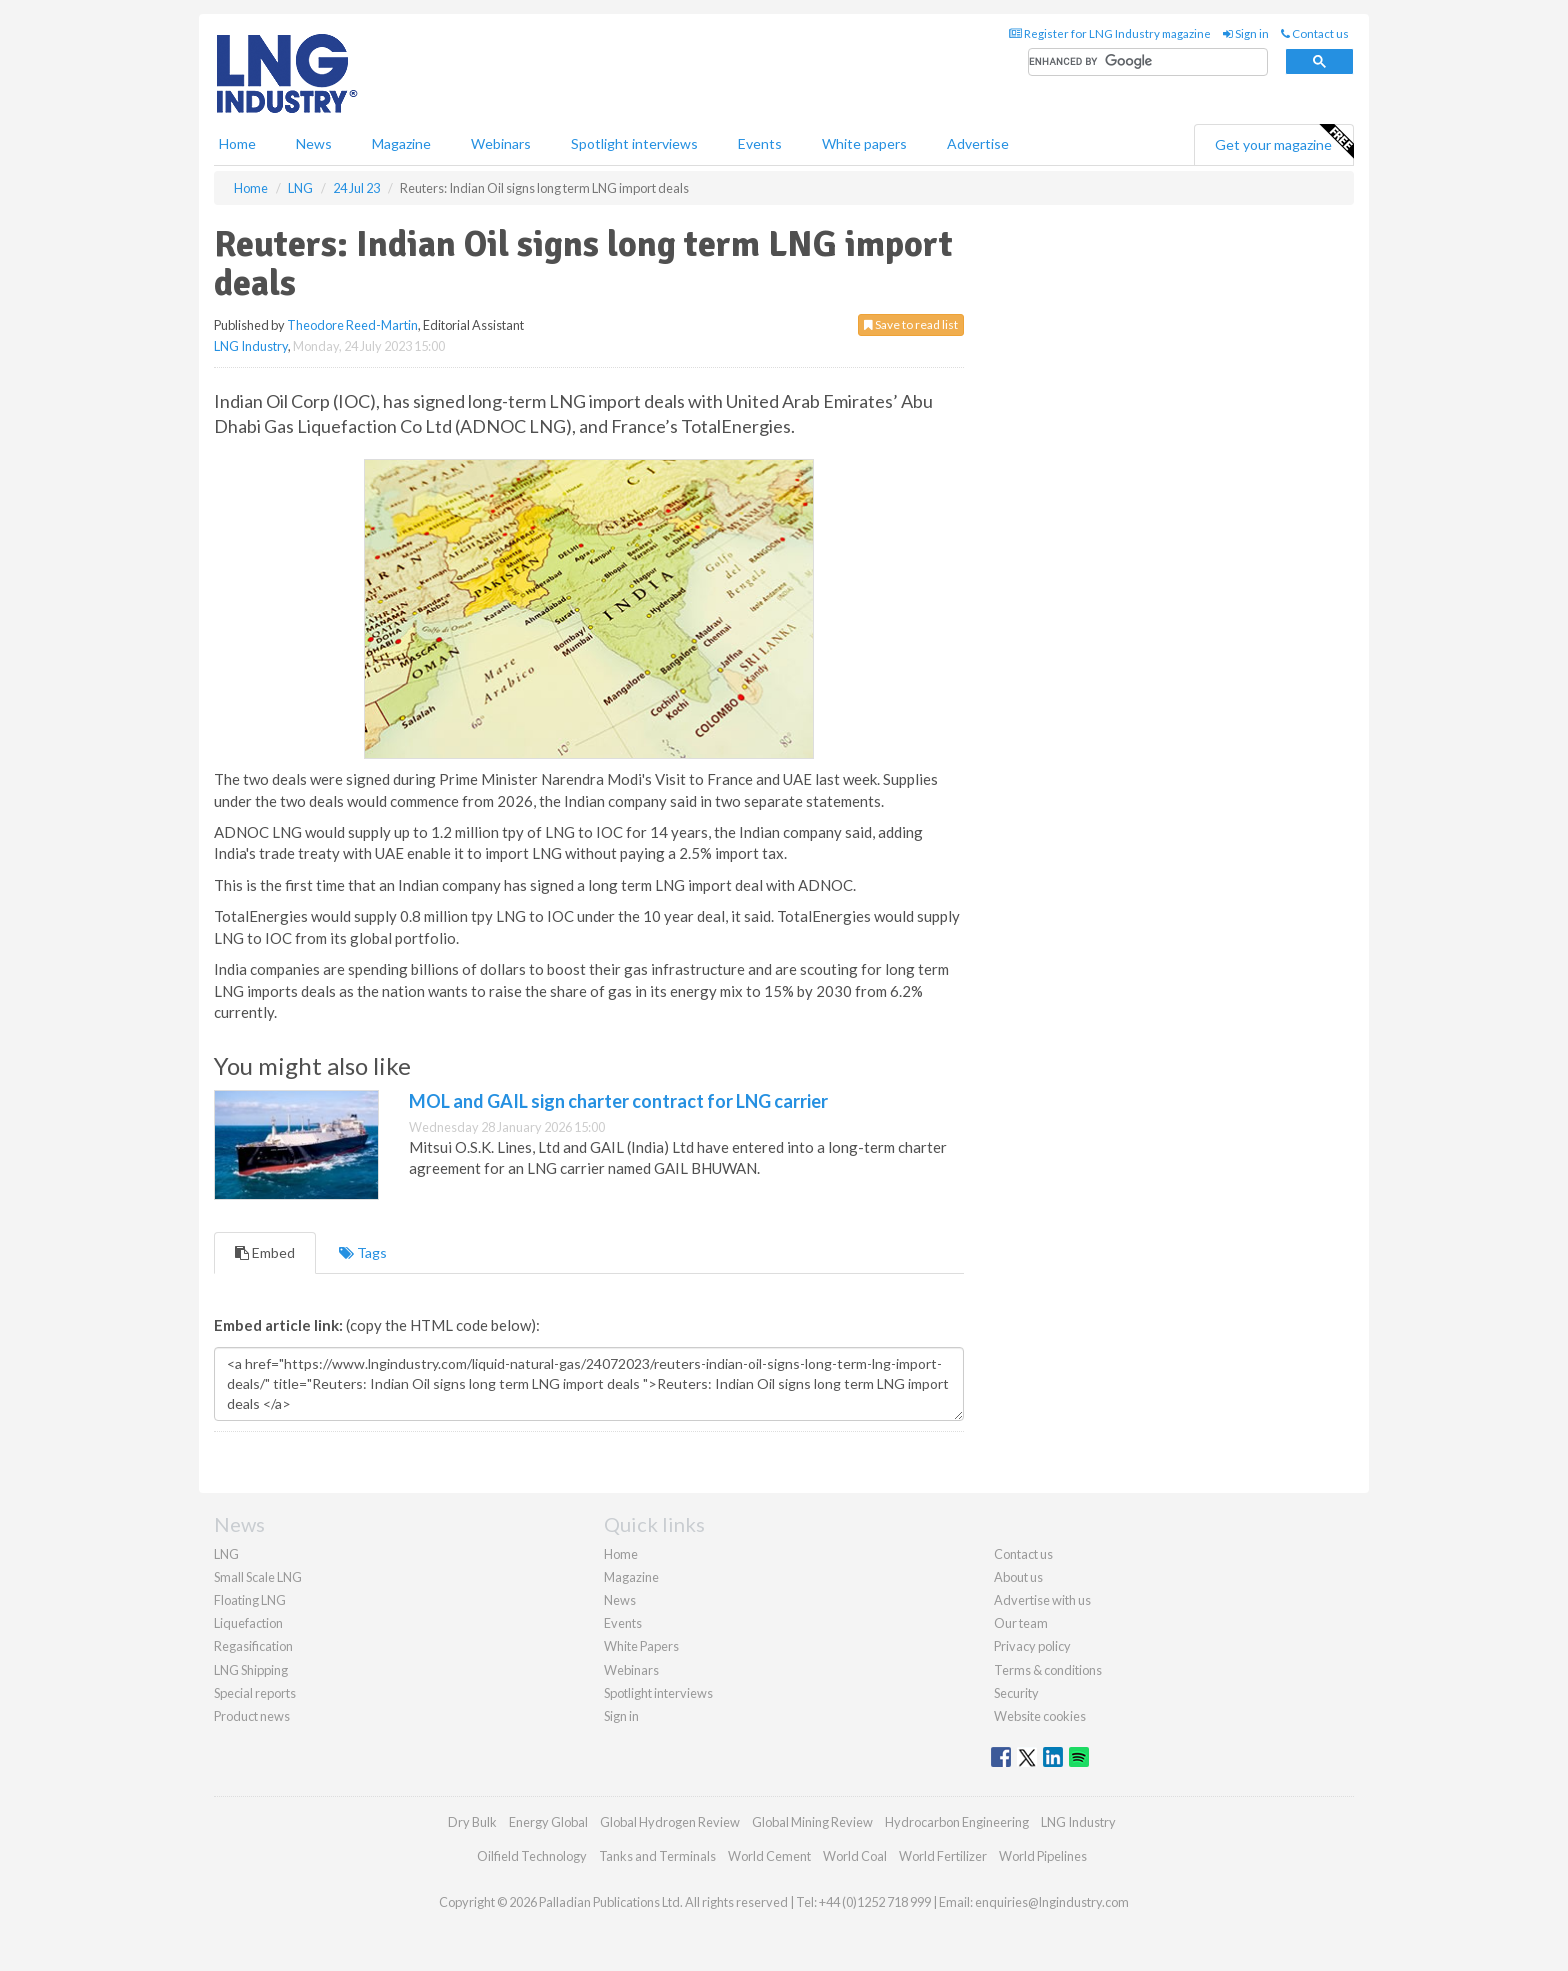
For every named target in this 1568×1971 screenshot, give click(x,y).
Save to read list (911, 324)
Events (760, 143)
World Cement (769, 1856)
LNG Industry (251, 346)
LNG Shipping (251, 1670)
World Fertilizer (943, 1856)
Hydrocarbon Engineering (957, 1822)
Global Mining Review (812, 1822)
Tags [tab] (363, 1252)
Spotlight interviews (634, 143)
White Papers (641, 1646)
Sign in (1246, 33)
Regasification (253, 1646)
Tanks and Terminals (657, 1856)
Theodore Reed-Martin (352, 325)
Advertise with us (1042, 1600)
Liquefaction (248, 1623)
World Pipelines (1043, 1856)
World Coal (855, 1856)
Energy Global (548, 1822)
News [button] (314, 143)
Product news (252, 1716)
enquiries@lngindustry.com (1052, 1902)
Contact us (1315, 33)
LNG (226, 1554)
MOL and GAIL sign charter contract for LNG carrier (618, 1101)
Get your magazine (1284, 142)
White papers (864, 143)
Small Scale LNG (258, 1577)
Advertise (978, 143)
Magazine (401, 143)
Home (237, 143)
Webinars (501, 143)
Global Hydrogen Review (670, 1822)
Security (1016, 1693)
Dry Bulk (472, 1822)
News (620, 1600)
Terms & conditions (1048, 1670)
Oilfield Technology (532, 1856)
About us (1018, 1577)
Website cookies (1040, 1716)
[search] (1148, 62)
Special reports (255, 1693)
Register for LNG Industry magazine (1110, 33)
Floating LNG (250, 1600)
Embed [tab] (265, 1252)
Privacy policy (1032, 1646)
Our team (1021, 1623)
